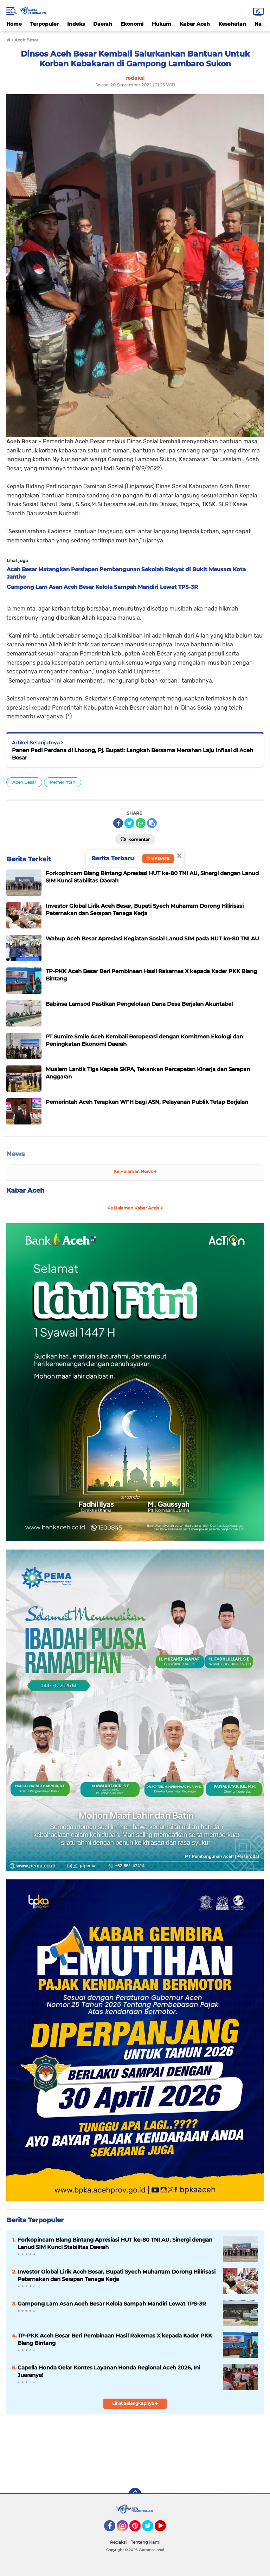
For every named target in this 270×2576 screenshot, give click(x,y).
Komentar (135, 839)
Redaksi (118, 2542)
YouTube (165, 2529)
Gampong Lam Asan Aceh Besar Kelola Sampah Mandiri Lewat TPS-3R (112, 2303)
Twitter (151, 2529)
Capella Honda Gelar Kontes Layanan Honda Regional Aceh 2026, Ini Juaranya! (109, 2371)
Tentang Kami (145, 2542)
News (15, 1154)
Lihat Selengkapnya (135, 2403)
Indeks (76, 24)
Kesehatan (232, 24)
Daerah (102, 24)
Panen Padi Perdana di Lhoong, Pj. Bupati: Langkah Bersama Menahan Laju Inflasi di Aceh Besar (132, 754)
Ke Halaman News (135, 1171)
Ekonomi (132, 24)
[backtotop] (135, 2494)
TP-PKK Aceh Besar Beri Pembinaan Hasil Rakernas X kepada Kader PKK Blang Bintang (115, 2339)
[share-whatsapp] (141, 823)
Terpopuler (44, 24)
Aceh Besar (24, 782)
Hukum (161, 24)
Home (14, 24)
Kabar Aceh (195, 24)
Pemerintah (62, 782)
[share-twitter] (129, 823)
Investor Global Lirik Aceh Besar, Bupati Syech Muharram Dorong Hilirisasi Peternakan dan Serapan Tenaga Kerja (117, 2275)
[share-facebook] (118, 823)
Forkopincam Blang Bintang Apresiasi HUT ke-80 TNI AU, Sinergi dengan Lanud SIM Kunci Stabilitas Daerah (115, 2243)
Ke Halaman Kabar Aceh (135, 1208)
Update (158, 858)
